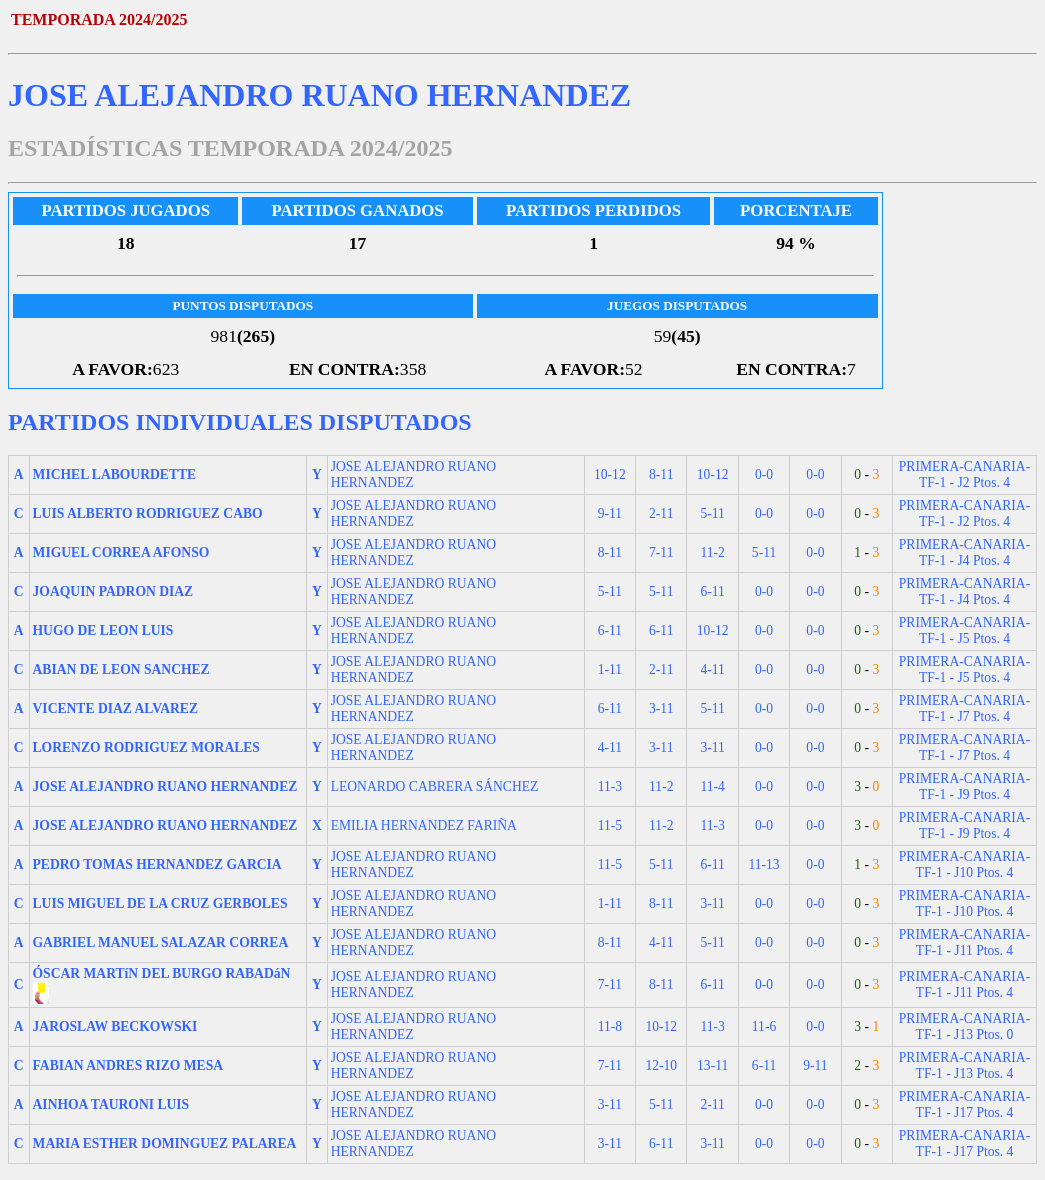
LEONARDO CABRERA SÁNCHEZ (435, 786)
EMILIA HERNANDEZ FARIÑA (424, 825)
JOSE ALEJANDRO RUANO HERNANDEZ (413, 474)
